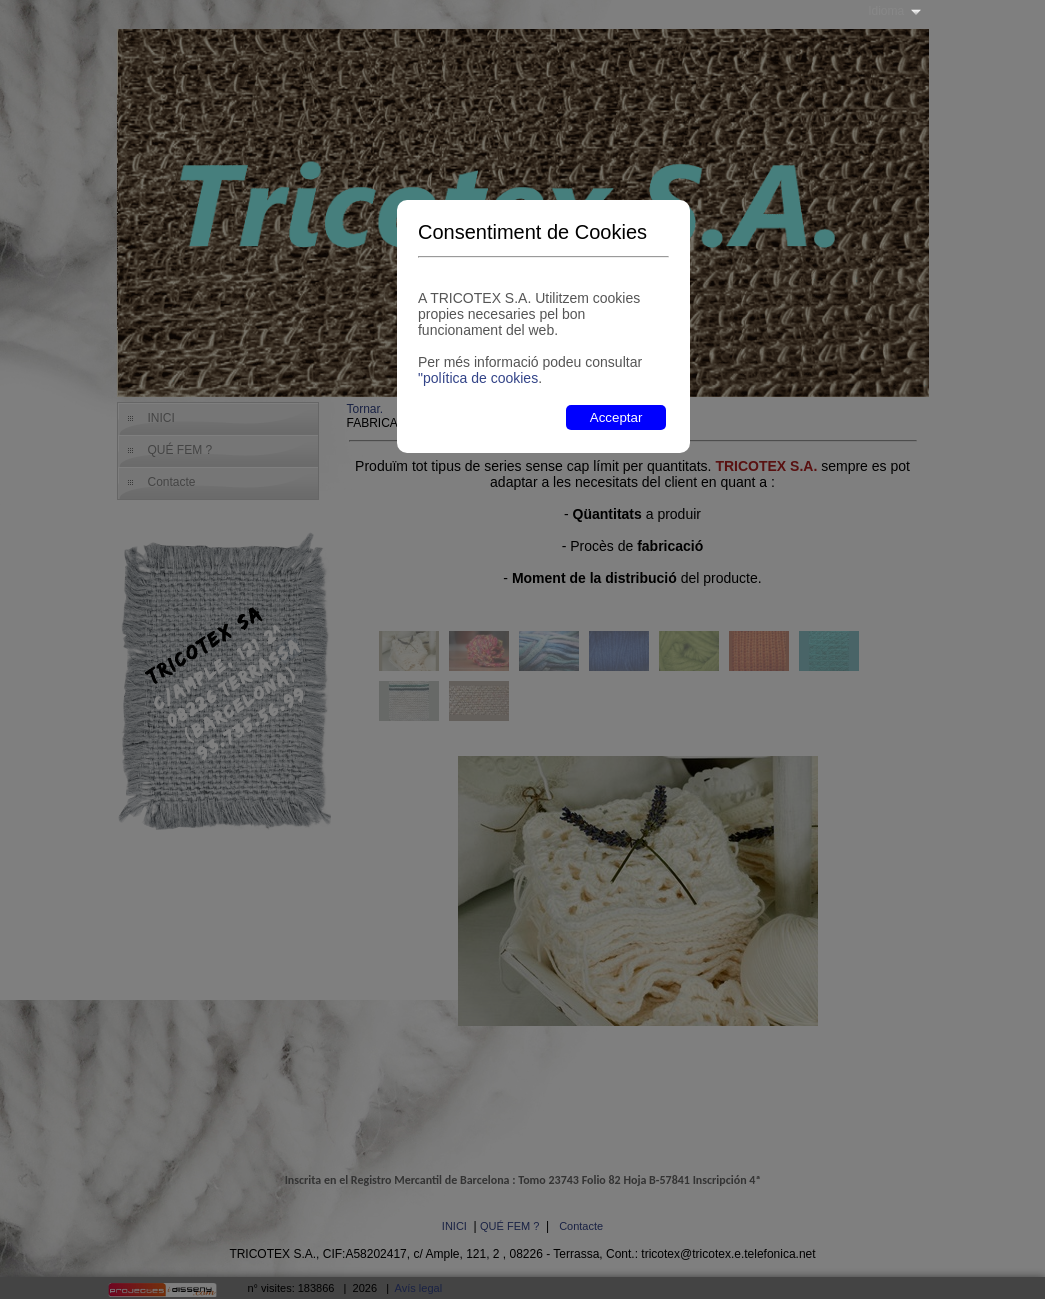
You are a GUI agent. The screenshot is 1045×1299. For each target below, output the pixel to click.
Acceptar (616, 417)
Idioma (886, 11)
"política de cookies (478, 378)
